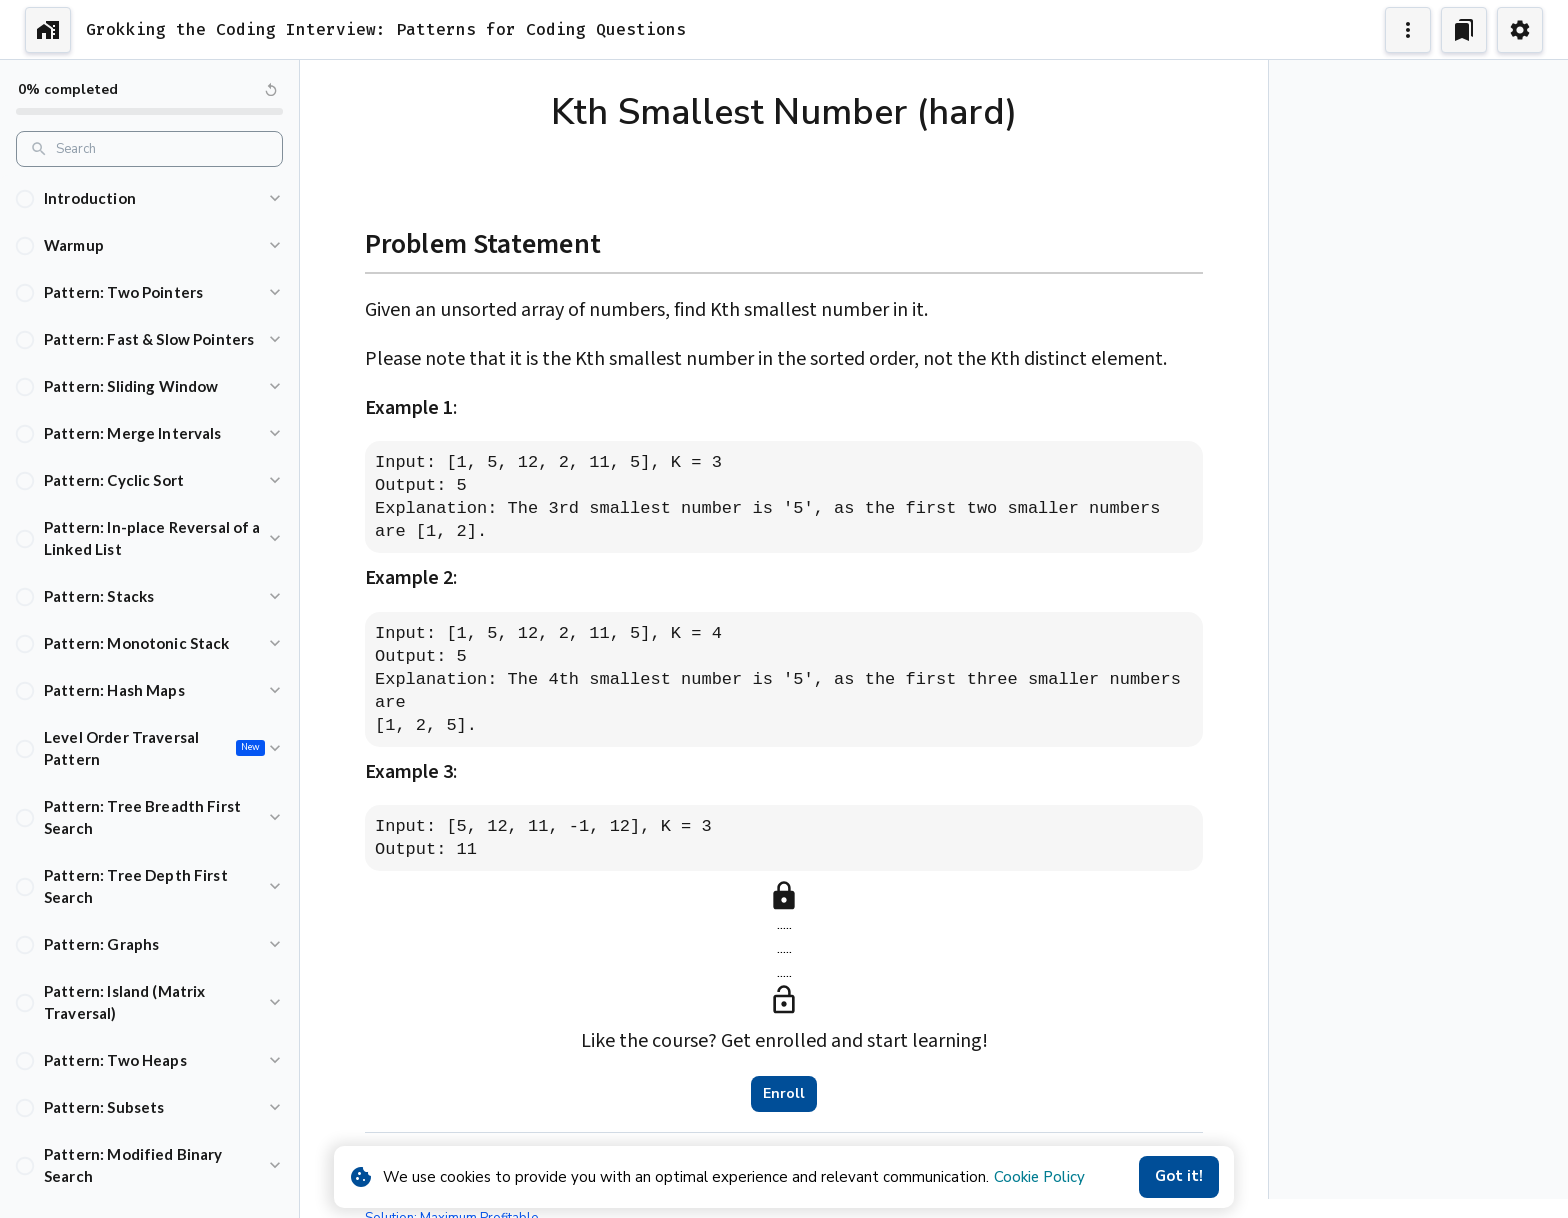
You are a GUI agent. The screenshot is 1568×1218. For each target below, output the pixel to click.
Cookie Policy (1039, 1177)
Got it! (1179, 1177)
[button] (149, 198)
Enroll (784, 1094)
